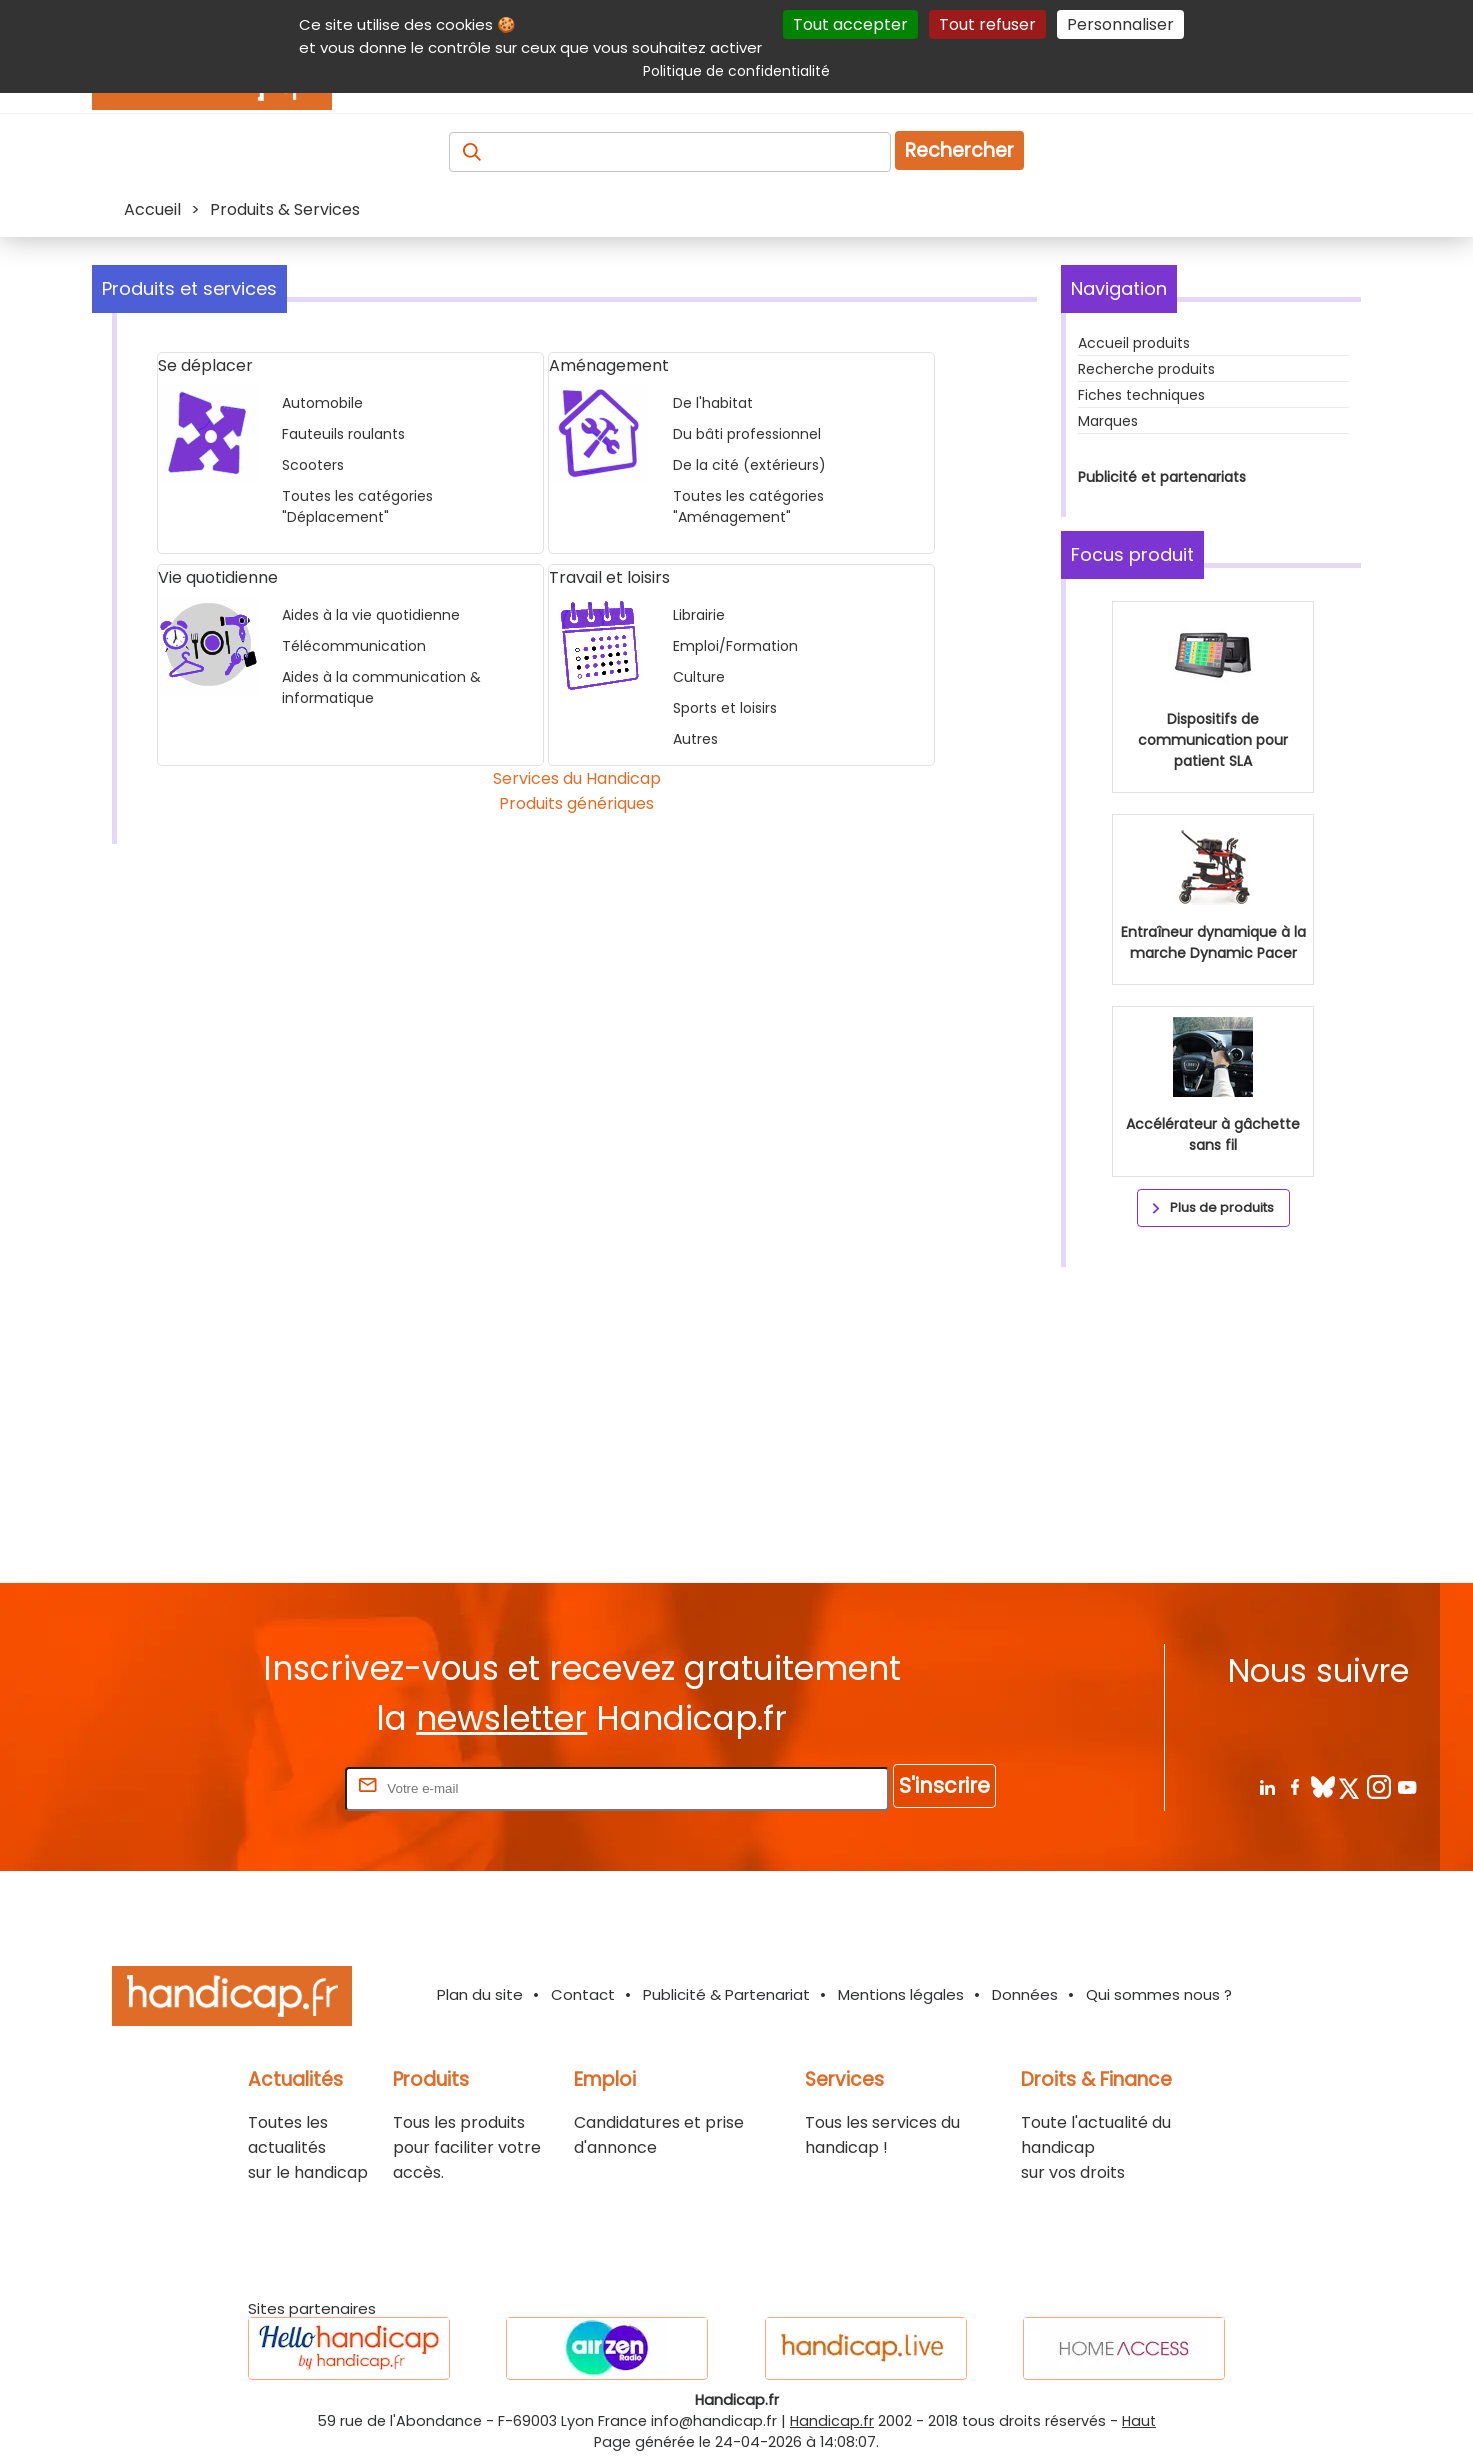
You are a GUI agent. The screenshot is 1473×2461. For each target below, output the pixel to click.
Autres (695, 739)
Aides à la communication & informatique (381, 687)
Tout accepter (850, 24)
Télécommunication (354, 646)
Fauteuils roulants (343, 434)
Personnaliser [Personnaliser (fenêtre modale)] (1120, 24)
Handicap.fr (832, 2421)
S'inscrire (944, 1785)
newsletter (501, 1718)
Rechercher (959, 150)
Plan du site (480, 1994)
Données (1025, 1994)
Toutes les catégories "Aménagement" (748, 506)
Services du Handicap (577, 778)
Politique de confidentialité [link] (736, 71)
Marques (1108, 421)
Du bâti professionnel (747, 434)
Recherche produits (1146, 369)
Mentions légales (901, 1994)
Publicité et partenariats (1162, 477)
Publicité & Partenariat (726, 1994)
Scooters (313, 465)
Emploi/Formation (735, 646)
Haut (1139, 2421)
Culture (699, 677)
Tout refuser (987, 24)
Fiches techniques (1141, 395)
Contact (583, 1994)
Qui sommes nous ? (1159, 1994)
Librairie (699, 615)
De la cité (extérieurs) (749, 465)
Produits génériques (576, 803)
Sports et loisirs (725, 708)
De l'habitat (713, 403)
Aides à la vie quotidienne (371, 615)
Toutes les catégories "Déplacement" (357, 506)
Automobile (322, 403)
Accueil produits (1134, 343)
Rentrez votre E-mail (261, 1787)
